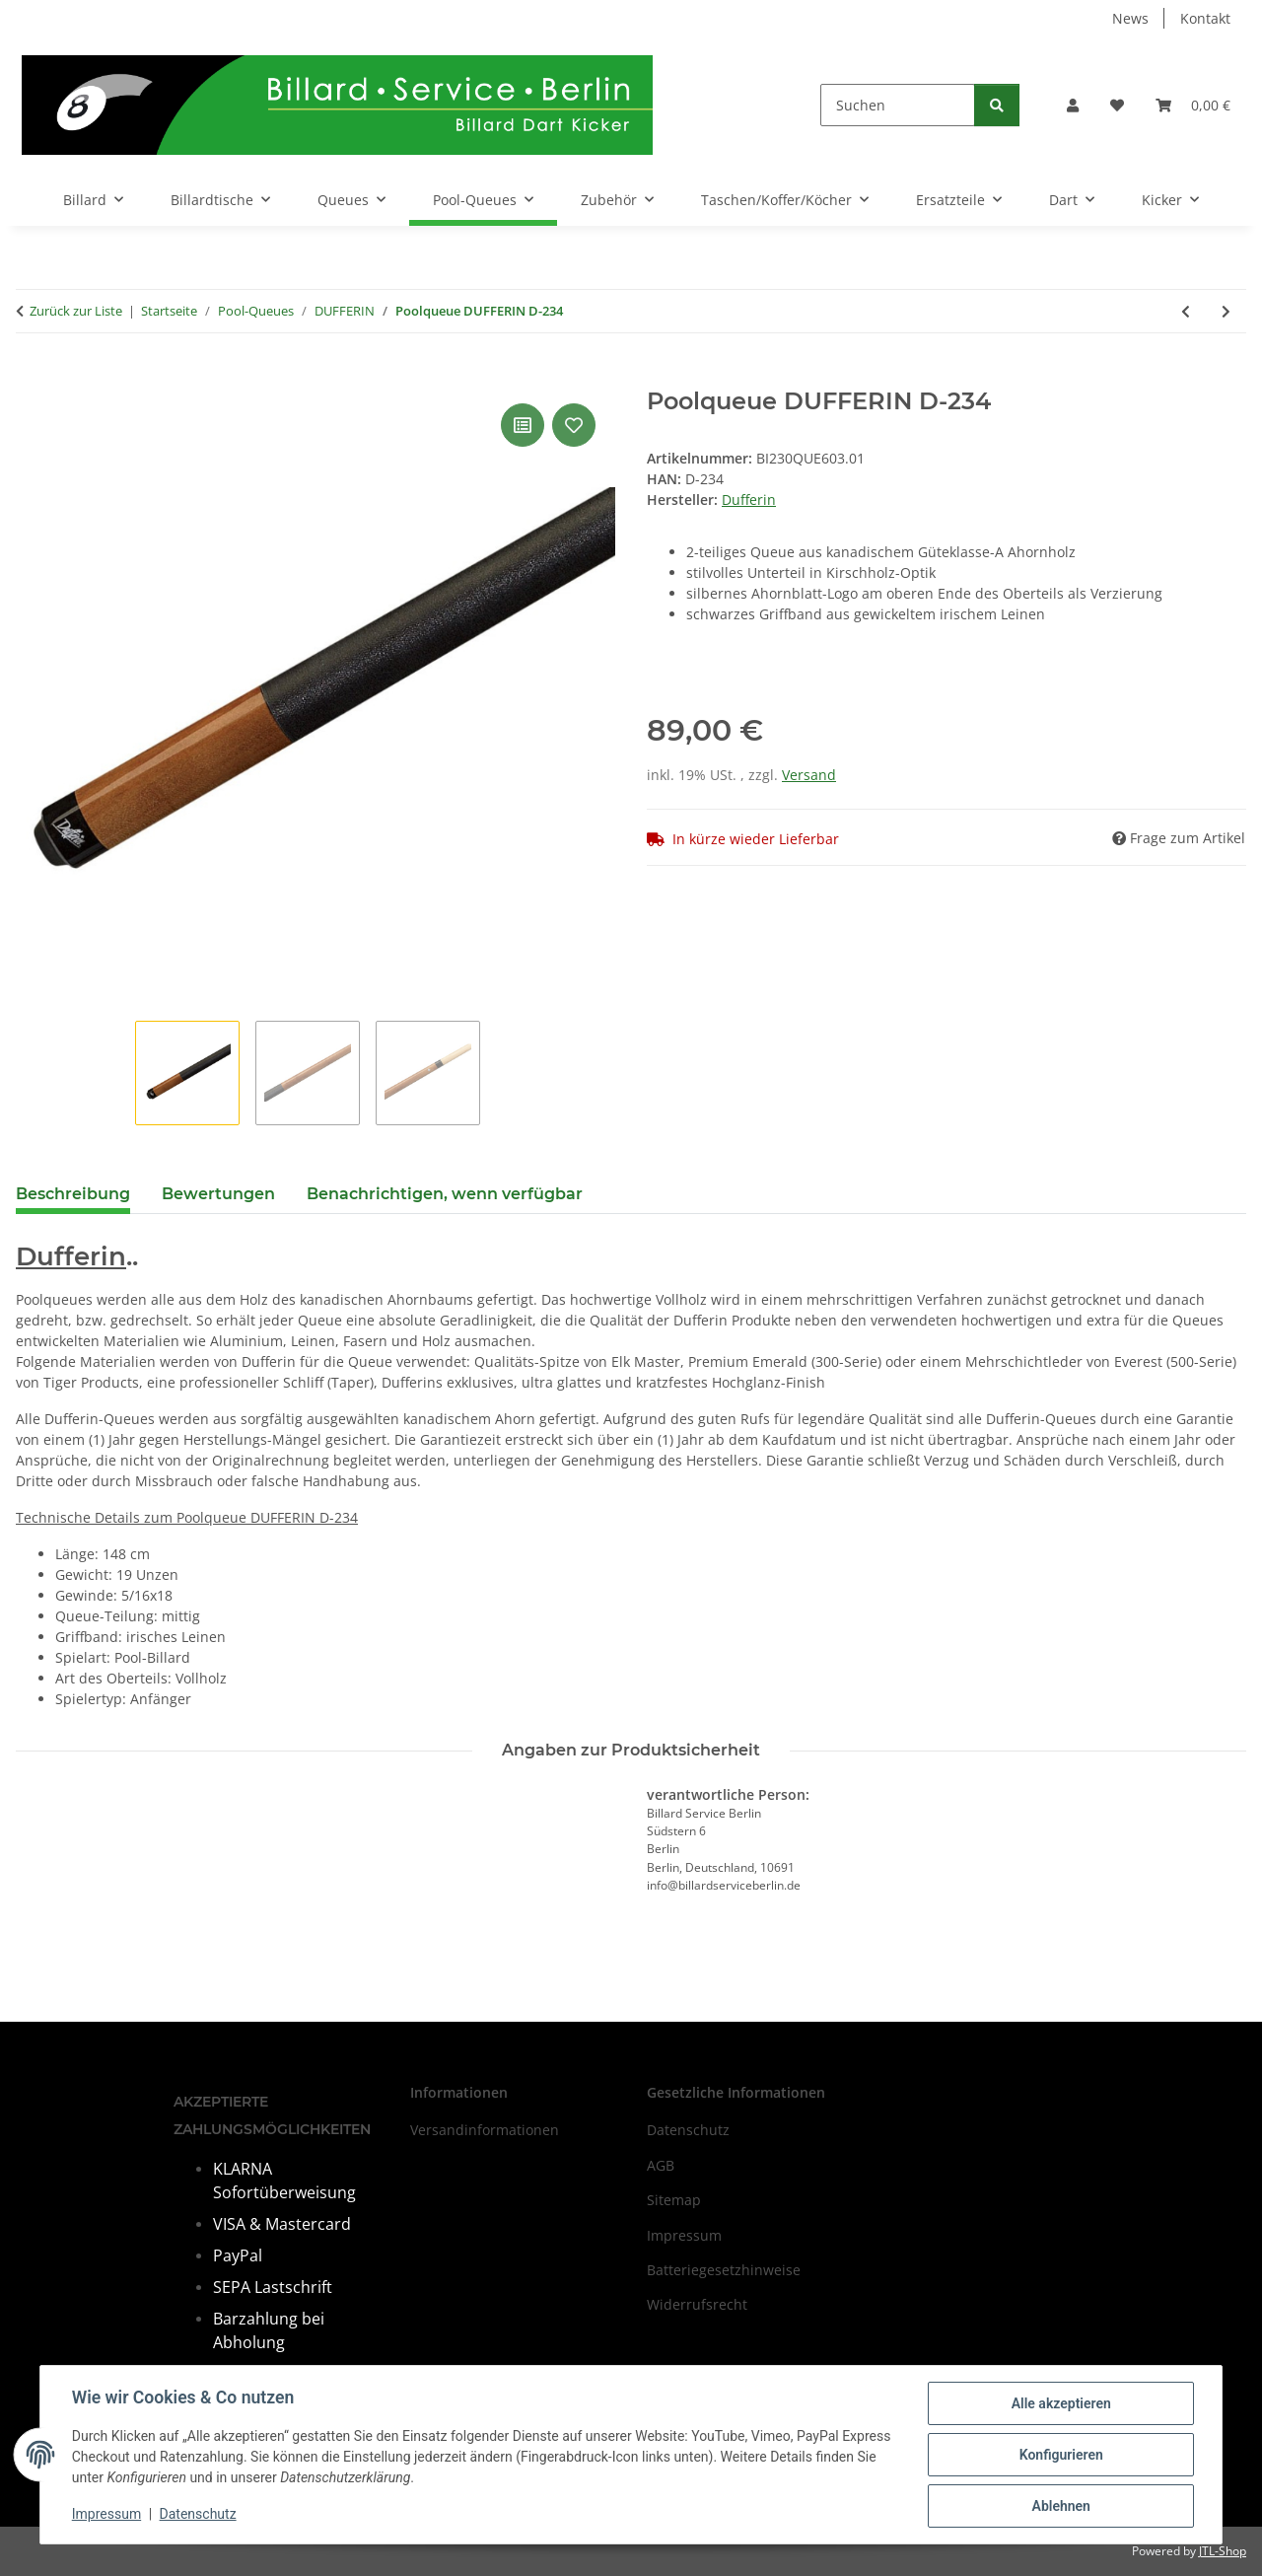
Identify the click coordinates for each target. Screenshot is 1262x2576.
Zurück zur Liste (76, 311)
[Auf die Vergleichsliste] (522, 425)
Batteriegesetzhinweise (724, 2269)
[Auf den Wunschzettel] (574, 425)
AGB (660, 2165)
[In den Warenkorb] (31, 377)
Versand (809, 774)
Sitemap (674, 2199)
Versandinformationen (484, 2129)
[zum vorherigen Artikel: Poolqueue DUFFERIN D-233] (1185, 311)
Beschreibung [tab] (73, 1193)
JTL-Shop (1222, 2550)
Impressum (106, 2515)
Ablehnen (1060, 2506)
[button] (1072, 105)
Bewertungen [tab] (218, 1193)
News (1130, 18)
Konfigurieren (1060, 2455)
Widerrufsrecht (697, 2304)
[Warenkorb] (1193, 105)
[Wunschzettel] (1117, 105)
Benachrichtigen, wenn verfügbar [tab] (445, 1193)
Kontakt (1205, 18)
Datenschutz (198, 2515)
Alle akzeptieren (1060, 2403)
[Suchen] (897, 105)
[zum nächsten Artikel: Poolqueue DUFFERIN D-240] (1226, 311)
